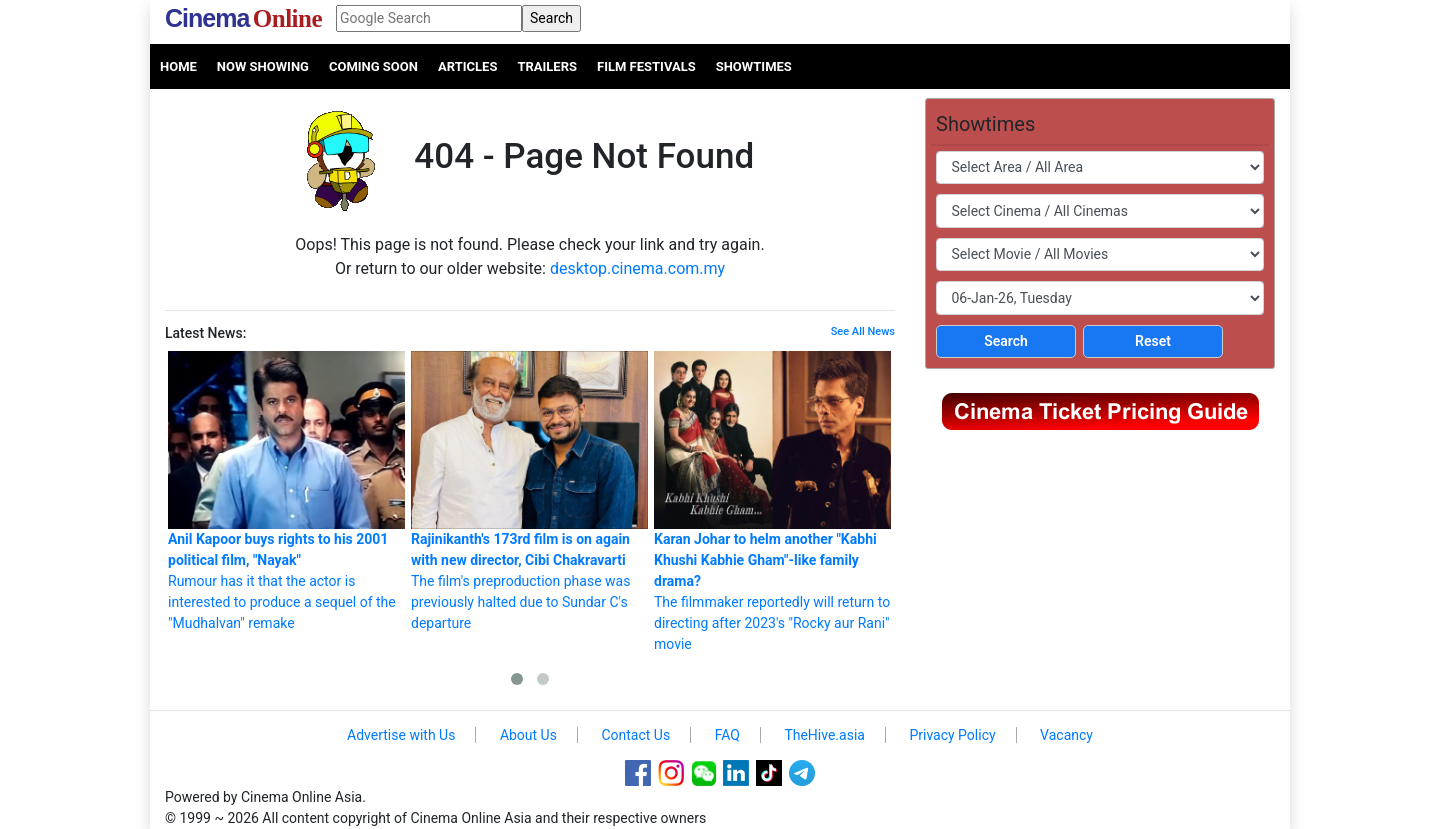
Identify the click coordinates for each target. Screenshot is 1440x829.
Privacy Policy (952, 735)
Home (178, 66)
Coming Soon (373, 66)
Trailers (547, 66)
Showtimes (754, 66)
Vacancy (1066, 735)
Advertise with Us (401, 735)
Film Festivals (646, 66)
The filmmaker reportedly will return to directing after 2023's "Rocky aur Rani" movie (772, 501)
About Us (528, 735)
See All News (863, 331)
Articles (467, 66)
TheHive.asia (824, 735)
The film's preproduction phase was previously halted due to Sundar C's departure (529, 491)
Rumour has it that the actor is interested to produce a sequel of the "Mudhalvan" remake (286, 491)
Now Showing (263, 66)
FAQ (727, 735)
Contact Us (635, 735)
